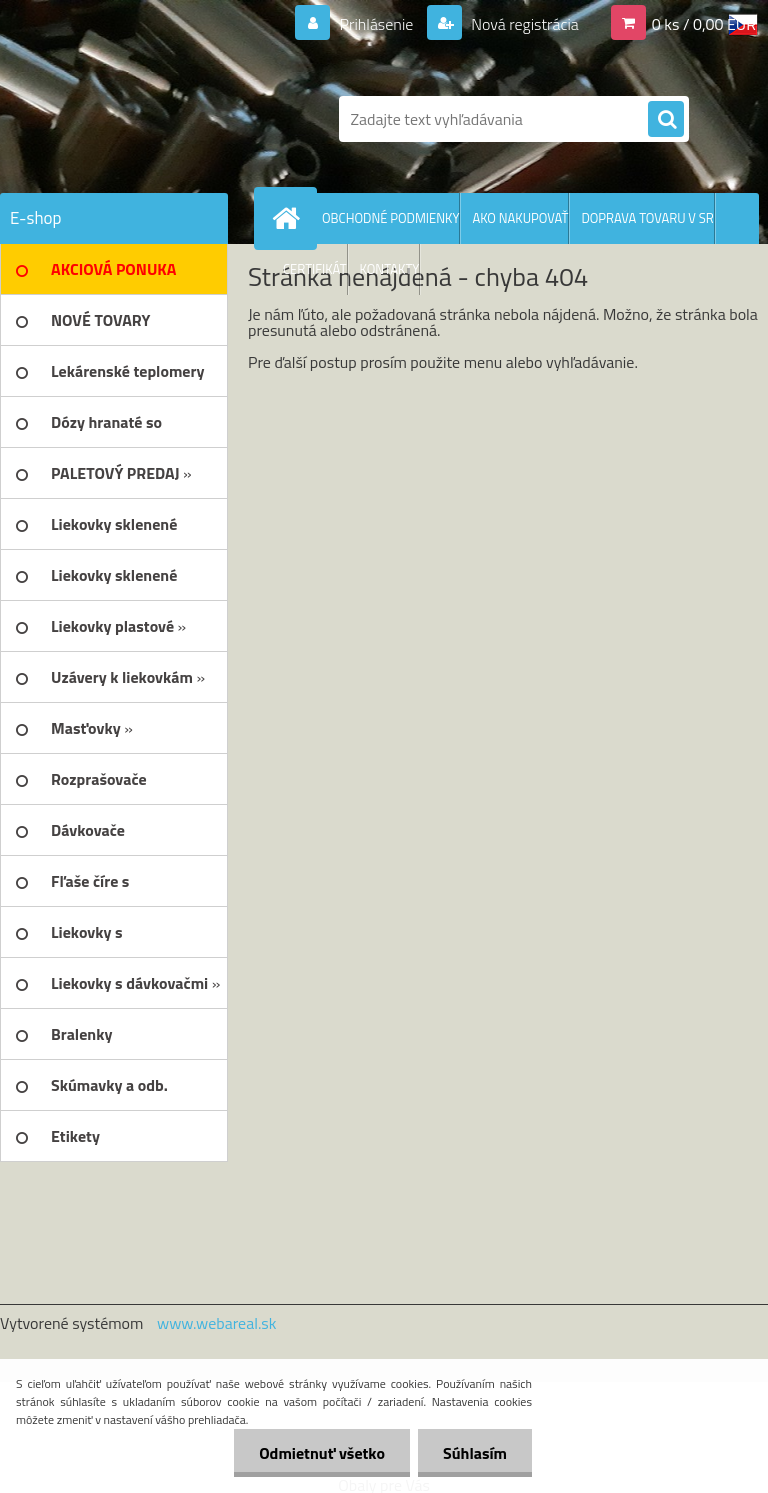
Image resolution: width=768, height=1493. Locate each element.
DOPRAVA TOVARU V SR (647, 218)
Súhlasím (475, 1453)
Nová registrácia (523, 24)
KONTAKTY (390, 269)
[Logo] (137, 119)
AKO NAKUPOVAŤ (520, 218)
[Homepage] (290, 218)
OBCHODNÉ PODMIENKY (390, 218)
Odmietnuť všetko (322, 1453)
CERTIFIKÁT (315, 269)
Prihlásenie (376, 24)
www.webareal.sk (217, 1323)
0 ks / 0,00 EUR (704, 24)
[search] (666, 120)
